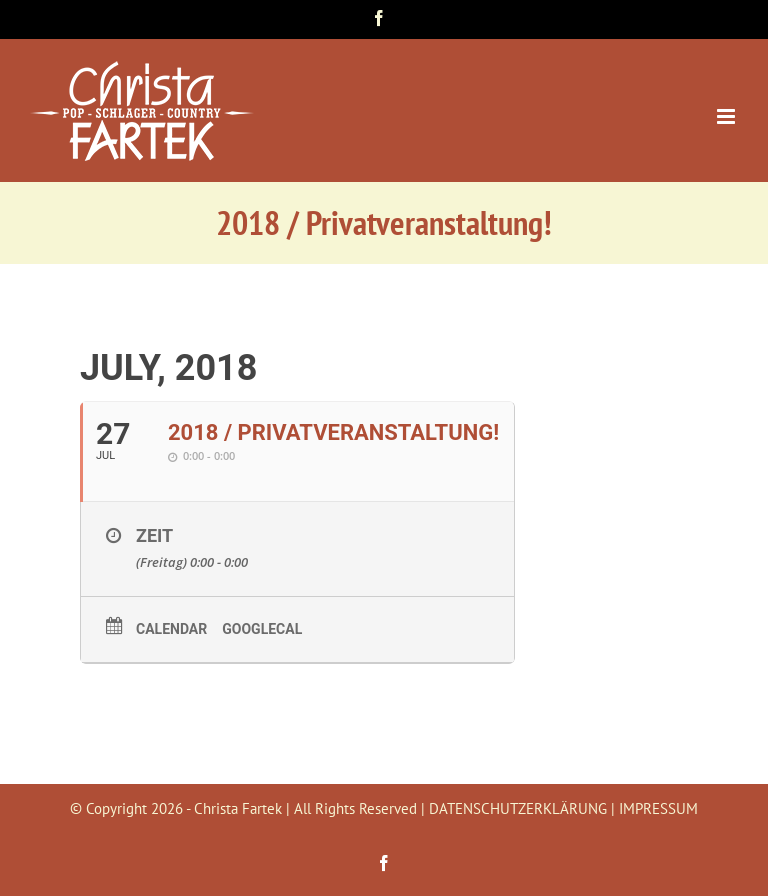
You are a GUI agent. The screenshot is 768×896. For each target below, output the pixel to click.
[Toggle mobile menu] (727, 116)
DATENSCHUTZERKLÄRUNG (518, 808)
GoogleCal (262, 629)
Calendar (171, 629)
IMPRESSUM (658, 808)
